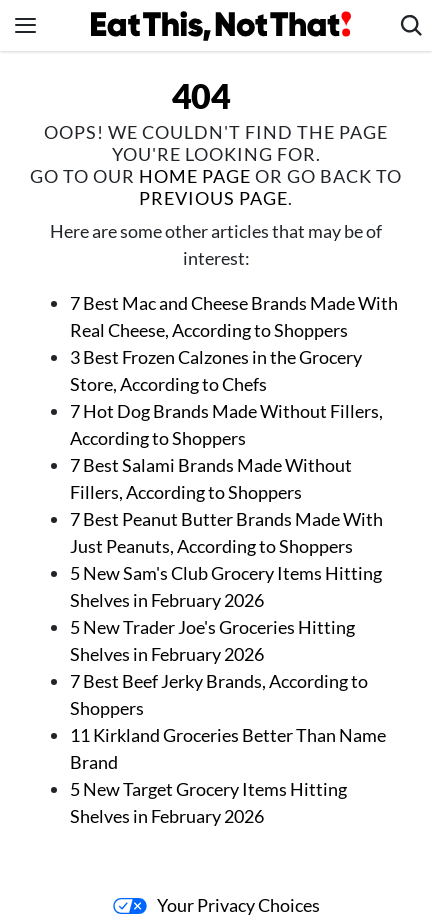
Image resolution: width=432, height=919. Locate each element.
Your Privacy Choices (216, 905)
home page (195, 176)
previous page (213, 198)
